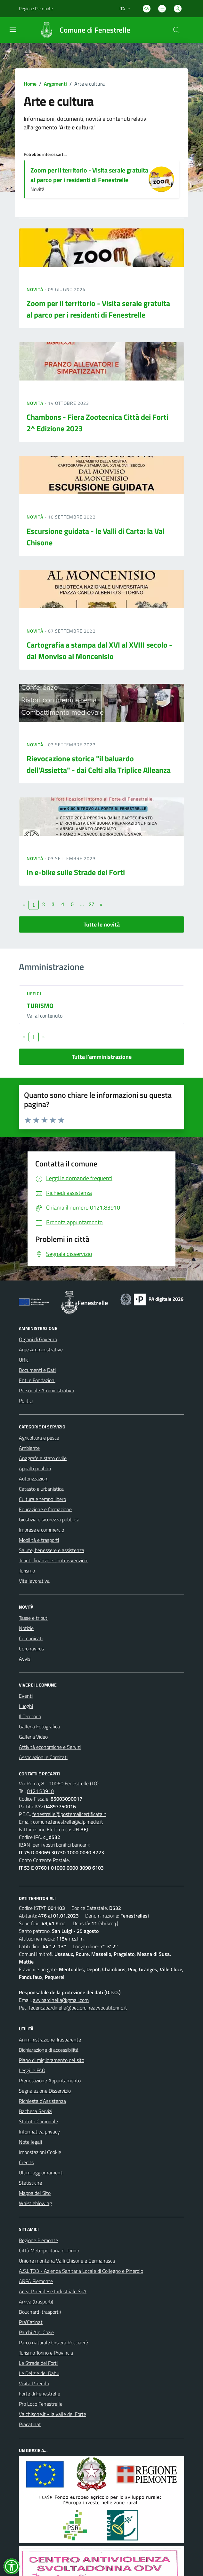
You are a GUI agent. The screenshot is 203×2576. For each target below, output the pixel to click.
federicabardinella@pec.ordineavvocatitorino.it (78, 2007)
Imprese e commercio (41, 1530)
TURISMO (40, 1006)
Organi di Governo (38, 1339)
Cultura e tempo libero (42, 1499)
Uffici (34, 993)
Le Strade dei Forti (38, 2363)
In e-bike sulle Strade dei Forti (76, 872)
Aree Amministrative (41, 1349)
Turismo (27, 1570)
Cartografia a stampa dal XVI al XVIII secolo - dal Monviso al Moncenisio (99, 650)
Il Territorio (30, 1716)
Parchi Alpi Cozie (36, 2332)
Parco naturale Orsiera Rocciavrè (53, 2342)
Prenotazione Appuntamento (50, 2080)
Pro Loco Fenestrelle (40, 2404)
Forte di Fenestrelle (39, 2393)
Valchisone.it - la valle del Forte (52, 2414)
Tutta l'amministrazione (102, 1056)
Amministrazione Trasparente (50, 2039)
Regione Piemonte (38, 2240)
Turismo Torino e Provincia (46, 2353)
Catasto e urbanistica (41, 1489)
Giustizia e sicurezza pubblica (49, 1519)
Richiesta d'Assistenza (42, 2101)
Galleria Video (33, 1737)
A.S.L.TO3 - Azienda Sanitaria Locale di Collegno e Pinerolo (81, 2271)
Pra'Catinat (31, 2322)
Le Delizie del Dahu (39, 2373)
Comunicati (31, 1638)
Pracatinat (30, 2424)
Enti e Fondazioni (37, 1380)
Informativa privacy (39, 2131)
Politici (26, 1400)
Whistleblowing (35, 2203)
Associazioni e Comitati (43, 1757)
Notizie (26, 1628)
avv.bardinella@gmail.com (61, 2000)
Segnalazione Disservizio (45, 2091)
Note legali (30, 2142)
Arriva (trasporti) (36, 2301)
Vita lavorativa (34, 1581)
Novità (36, 289)
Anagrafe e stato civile (43, 1458)
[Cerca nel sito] (176, 30)
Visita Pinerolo (34, 2383)
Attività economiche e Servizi (50, 1747)
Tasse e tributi (33, 1618)
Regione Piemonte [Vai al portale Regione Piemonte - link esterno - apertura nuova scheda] (36, 8)
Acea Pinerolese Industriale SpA (52, 2291)
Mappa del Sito (35, 2193)
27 (91, 904)
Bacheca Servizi (35, 2111)
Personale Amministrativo (46, 1390)
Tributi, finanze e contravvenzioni (53, 1560)
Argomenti (55, 84)
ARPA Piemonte (36, 2281)
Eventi (26, 1696)
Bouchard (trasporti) (40, 2312)
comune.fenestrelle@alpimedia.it (68, 1822)
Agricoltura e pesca (39, 1438)
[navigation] (13, 29)
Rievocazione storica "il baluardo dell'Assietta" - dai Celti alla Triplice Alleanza (99, 764)
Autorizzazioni (33, 1478)
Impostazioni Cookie (40, 2152)
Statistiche (30, 2183)
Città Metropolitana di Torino (49, 2250)
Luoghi (26, 1706)
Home (30, 84)
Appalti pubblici (35, 1468)
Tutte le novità (102, 924)
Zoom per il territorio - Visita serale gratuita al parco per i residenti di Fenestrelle (89, 175)
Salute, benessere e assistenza (51, 1550)
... (82, 904)
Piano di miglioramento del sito (51, 2060)
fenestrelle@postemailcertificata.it (69, 1814)
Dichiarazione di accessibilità (48, 2050)
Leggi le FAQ (32, 2070)
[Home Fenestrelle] (81, 30)
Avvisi (25, 1659)
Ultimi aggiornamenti (41, 2172)
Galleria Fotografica (39, 1726)
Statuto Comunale (38, 2121)
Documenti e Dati (37, 1370)
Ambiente (29, 1448)
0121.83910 (40, 1791)
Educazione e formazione (45, 1509)
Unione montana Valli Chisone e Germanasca (67, 2261)
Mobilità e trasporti (39, 1540)
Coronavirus (31, 1648)
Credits (26, 2162)
